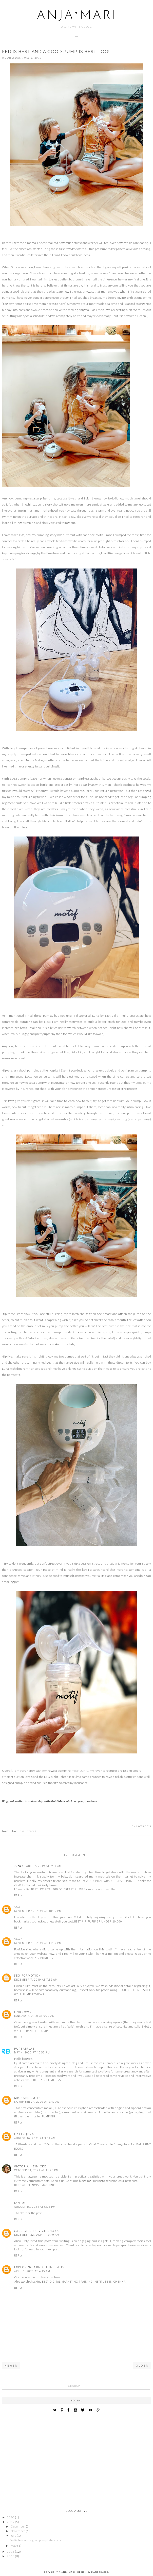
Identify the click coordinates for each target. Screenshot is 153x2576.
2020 (11, 2517)
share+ (31, 1831)
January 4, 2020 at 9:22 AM (34, 2016)
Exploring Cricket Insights (39, 2267)
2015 (11, 2556)
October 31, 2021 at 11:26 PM (36, 2170)
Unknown (23, 2012)
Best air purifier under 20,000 (98, 1921)
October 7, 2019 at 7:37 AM (41, 1866)
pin (22, 1831)
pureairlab (24, 2048)
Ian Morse (23, 2203)
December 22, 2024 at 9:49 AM (36, 2234)
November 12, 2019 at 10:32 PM (38, 1911)
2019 (11, 2522)
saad (18, 1907)
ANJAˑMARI (76, 15)
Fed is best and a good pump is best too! (36, 2540)
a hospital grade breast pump (110, 1881)
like (14, 1831)
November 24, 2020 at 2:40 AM (37, 2101)
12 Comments (141, 1826)
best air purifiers (47, 2080)
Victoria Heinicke (30, 2166)
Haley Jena (24, 2134)
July (14, 2535)
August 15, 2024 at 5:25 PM (34, 2207)
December (18, 2526)
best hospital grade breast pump (57, 1889)
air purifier (44, 1958)
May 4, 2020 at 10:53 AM (32, 2052)
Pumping (48, 2116)
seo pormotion (27, 1975)
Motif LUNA (79, 1770)
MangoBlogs (99, 2571)
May (14, 2546)
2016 (11, 2551)
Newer (11, 2365)
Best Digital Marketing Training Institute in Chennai (84, 2281)
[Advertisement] (76, 2455)
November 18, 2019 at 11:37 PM (38, 1943)
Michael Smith (27, 2098)
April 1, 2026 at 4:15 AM (32, 2271)
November (18, 2531)
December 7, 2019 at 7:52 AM (36, 1979)
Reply (18, 1895)
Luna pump (143, 1082)
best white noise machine (34, 2185)
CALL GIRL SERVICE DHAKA (36, 2231)
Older (142, 2365)
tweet (5, 1831)
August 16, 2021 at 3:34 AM (34, 2138)
